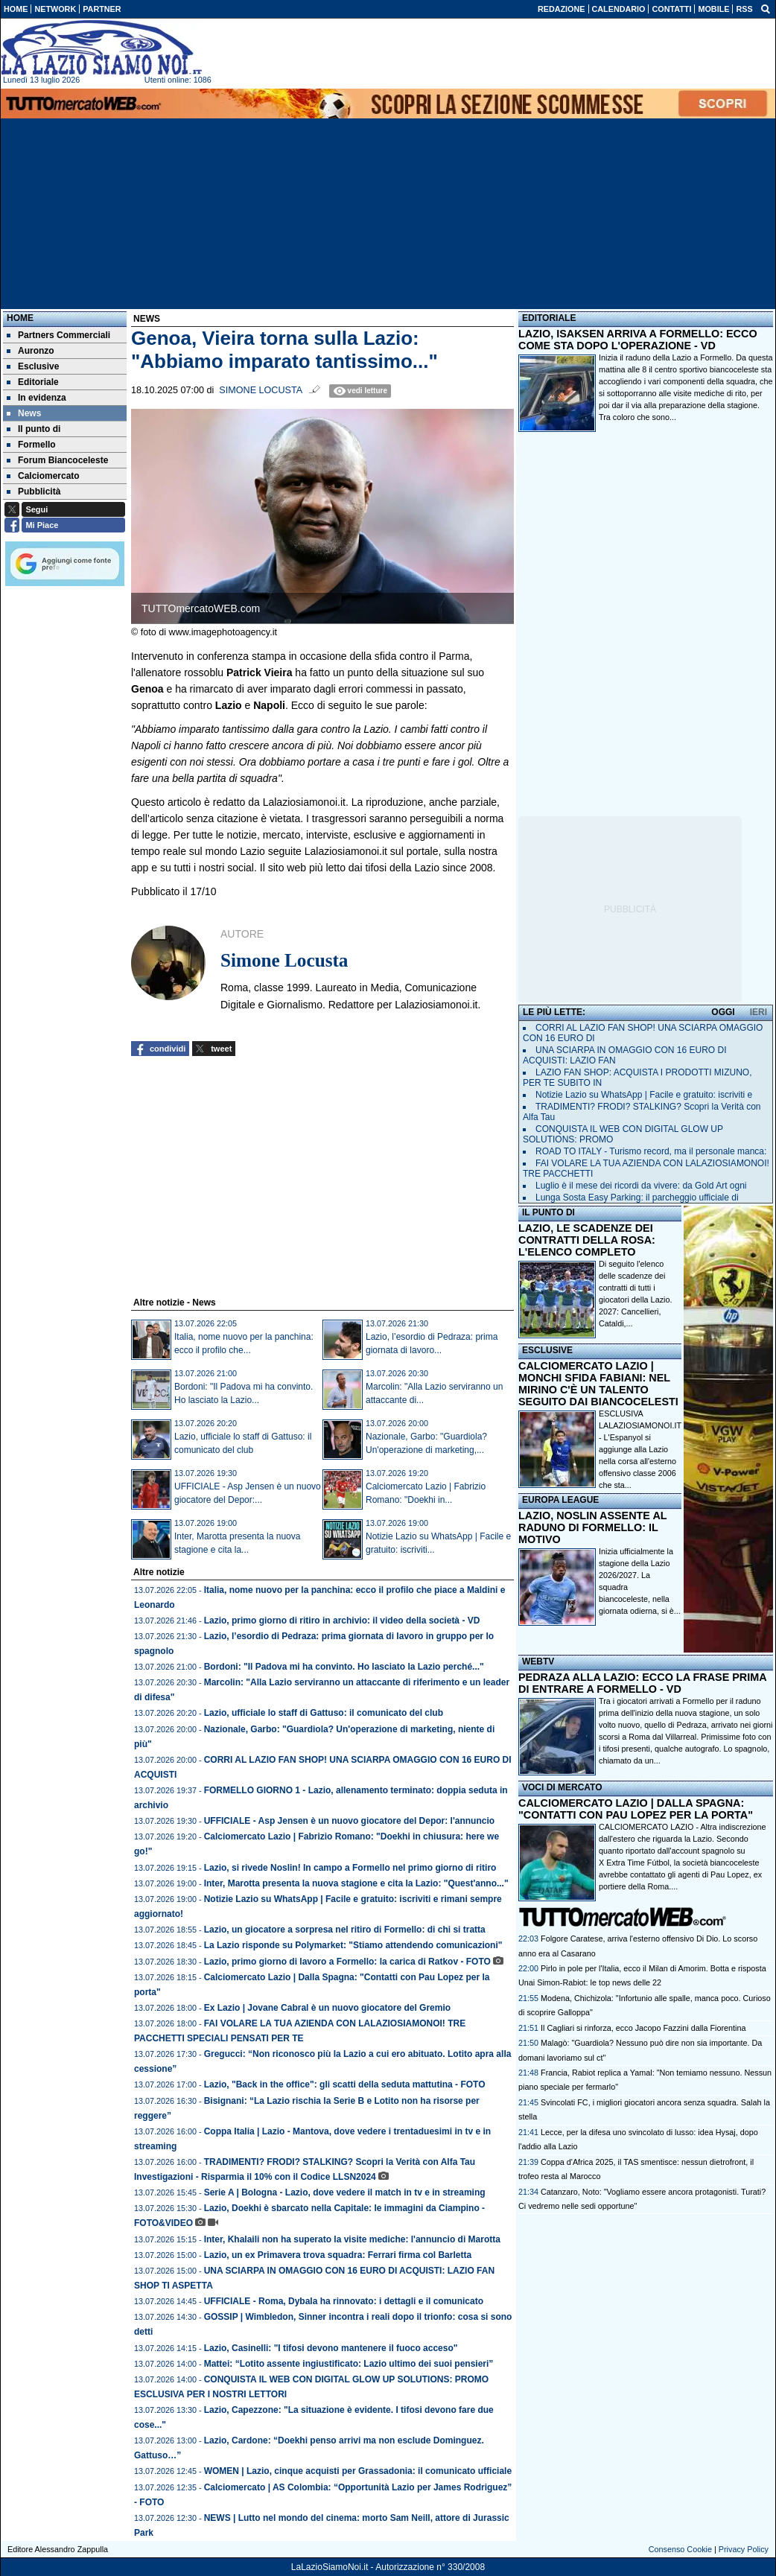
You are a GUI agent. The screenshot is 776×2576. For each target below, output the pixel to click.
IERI (758, 1012)
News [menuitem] (24, 413)
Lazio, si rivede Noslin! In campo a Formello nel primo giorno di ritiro (350, 1868)
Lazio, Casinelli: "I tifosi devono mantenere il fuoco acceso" (331, 2348)
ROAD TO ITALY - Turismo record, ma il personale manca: (650, 1151)
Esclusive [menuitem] (33, 366)
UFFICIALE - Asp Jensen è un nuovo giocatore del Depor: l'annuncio (349, 1821)
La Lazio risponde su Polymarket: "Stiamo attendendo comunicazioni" (353, 1945)
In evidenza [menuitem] (36, 397)
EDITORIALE (549, 318)
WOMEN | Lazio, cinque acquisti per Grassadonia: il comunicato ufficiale (358, 2471)
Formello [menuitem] (31, 444)
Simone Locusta (260, 390)
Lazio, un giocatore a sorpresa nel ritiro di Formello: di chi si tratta (345, 1929)
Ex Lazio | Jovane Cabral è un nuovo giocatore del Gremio (327, 2008)
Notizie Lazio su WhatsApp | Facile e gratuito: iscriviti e (643, 1095)
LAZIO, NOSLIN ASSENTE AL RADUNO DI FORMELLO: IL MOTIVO (592, 1527)
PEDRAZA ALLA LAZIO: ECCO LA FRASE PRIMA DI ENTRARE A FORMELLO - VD (642, 1683)
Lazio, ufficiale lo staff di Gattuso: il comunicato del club (323, 1713)
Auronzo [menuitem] (30, 351)
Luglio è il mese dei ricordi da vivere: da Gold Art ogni (640, 1185)
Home (20, 318)
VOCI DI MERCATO (562, 1787)
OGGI (722, 1012)
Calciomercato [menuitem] (43, 476)
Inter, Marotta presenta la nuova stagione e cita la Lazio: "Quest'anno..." (356, 1883)
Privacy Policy (744, 2549)
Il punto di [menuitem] (33, 429)
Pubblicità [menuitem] (33, 491)
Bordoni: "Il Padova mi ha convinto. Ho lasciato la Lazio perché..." (344, 1666)
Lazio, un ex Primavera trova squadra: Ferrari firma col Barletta (337, 2255)
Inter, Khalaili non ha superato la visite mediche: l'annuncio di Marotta (352, 2239)
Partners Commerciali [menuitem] (58, 335)
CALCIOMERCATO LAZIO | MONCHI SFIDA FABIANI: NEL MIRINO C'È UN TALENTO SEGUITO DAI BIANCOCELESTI (598, 1384)
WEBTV (538, 1661)
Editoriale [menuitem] (33, 382)
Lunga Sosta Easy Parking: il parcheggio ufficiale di (637, 1197)
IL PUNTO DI (548, 1212)
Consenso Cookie (680, 2549)
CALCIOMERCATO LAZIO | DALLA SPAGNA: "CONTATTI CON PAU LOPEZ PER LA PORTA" (635, 1809)
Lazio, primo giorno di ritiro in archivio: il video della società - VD (342, 1620)
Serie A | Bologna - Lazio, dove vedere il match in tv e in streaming (345, 2192)
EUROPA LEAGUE (560, 1500)
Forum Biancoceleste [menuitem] (57, 460)
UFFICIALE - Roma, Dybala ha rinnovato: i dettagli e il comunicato (343, 2301)
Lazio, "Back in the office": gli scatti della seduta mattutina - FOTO (345, 2084)
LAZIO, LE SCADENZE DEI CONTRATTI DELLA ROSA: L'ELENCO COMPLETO (586, 1240)
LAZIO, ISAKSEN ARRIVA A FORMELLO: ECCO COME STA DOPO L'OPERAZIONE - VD (637, 340)
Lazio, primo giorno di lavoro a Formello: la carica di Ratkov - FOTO (347, 1961)
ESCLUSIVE (547, 1350)
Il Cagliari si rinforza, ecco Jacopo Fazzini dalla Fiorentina (643, 2027)
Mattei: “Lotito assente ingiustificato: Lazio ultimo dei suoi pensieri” (349, 2364)
